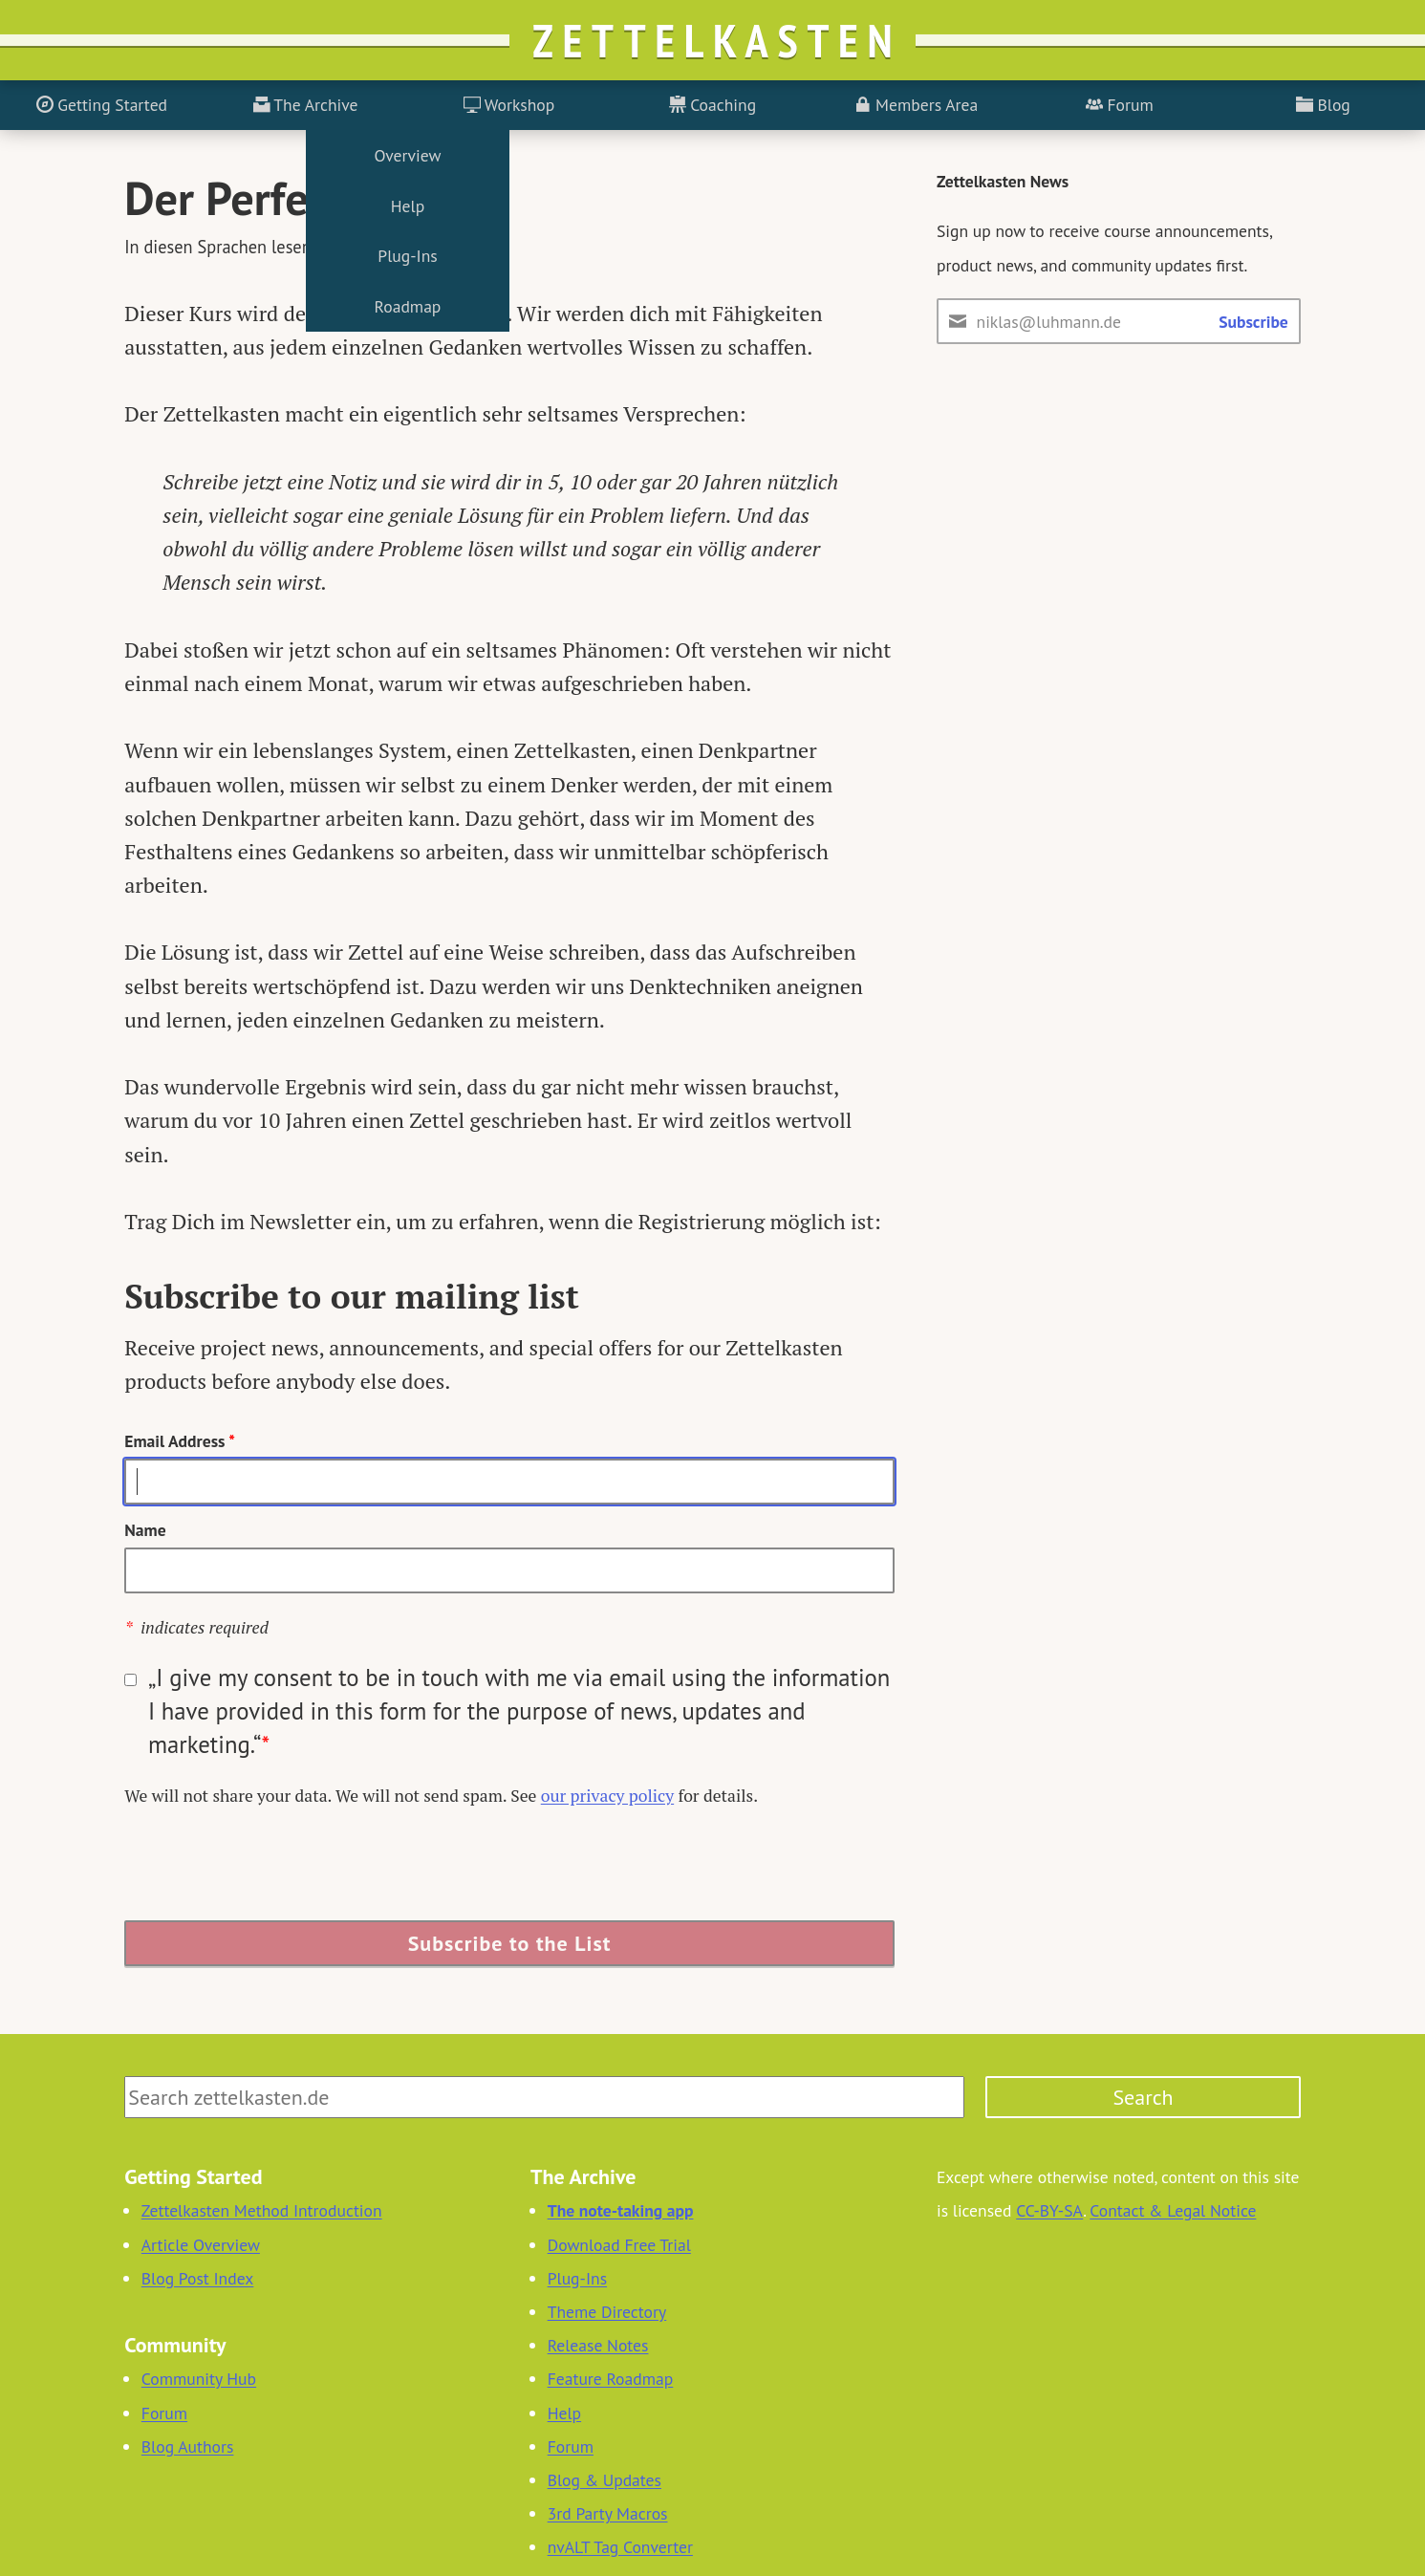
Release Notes (598, 2345)
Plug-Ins (577, 2278)
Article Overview (200, 2245)
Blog (1323, 105)
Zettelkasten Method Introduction (261, 2210)
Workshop (509, 105)
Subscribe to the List (510, 1943)
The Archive (305, 105)
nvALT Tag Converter (620, 2547)
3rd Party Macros (608, 2513)
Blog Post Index (197, 2278)
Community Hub (198, 2379)
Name (144, 1530)
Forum (1120, 105)
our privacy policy (607, 1796)
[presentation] (269, 1866)
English (440, 246)
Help (564, 2413)
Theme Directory (607, 2312)
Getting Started (101, 105)
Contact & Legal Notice (1173, 2210)
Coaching (712, 105)
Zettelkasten (716, 40)
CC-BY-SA (1049, 2210)
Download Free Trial (619, 2245)
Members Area (916, 105)
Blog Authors (187, 2446)
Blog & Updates (604, 2480)
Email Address (179, 1441)
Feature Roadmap (611, 2379)
